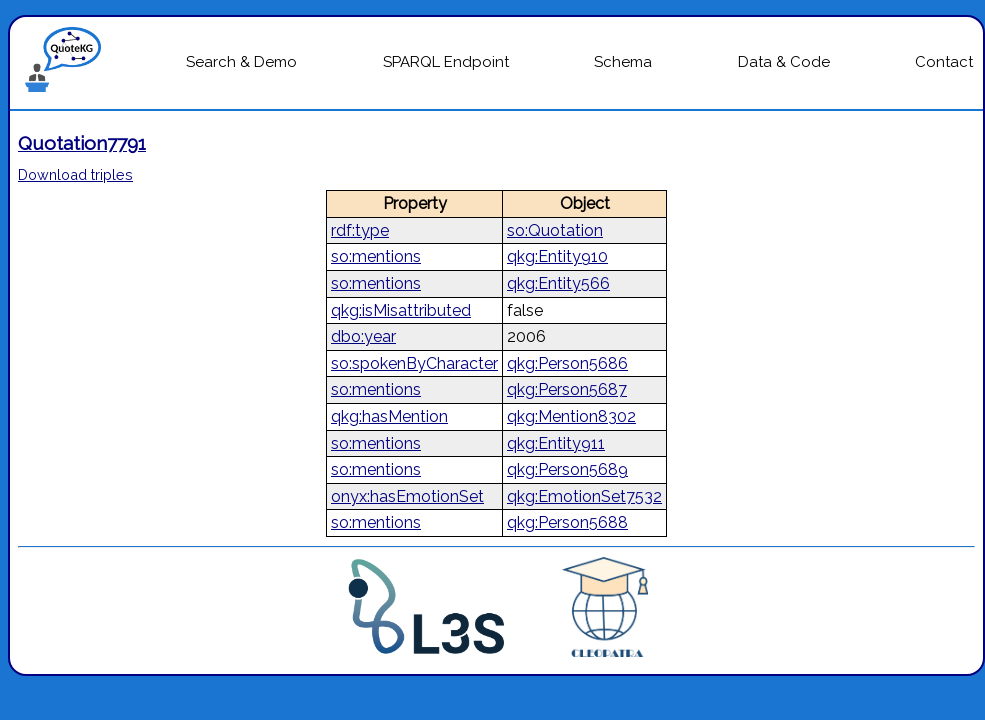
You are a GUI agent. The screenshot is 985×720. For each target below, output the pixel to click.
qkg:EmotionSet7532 (584, 496)
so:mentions (376, 256)
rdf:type (360, 230)
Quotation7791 (82, 143)
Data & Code (784, 62)
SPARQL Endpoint (446, 62)
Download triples (75, 174)
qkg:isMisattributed (401, 310)
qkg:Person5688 (567, 522)
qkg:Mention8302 (571, 416)
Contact (944, 62)
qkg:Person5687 (567, 389)
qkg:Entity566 (558, 283)
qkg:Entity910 (557, 256)
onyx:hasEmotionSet (407, 496)
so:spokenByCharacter (414, 363)
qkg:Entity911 (556, 443)
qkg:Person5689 (567, 469)
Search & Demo (241, 62)
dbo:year (363, 336)
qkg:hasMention (389, 416)
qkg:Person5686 (567, 363)
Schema (623, 62)
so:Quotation (555, 230)
